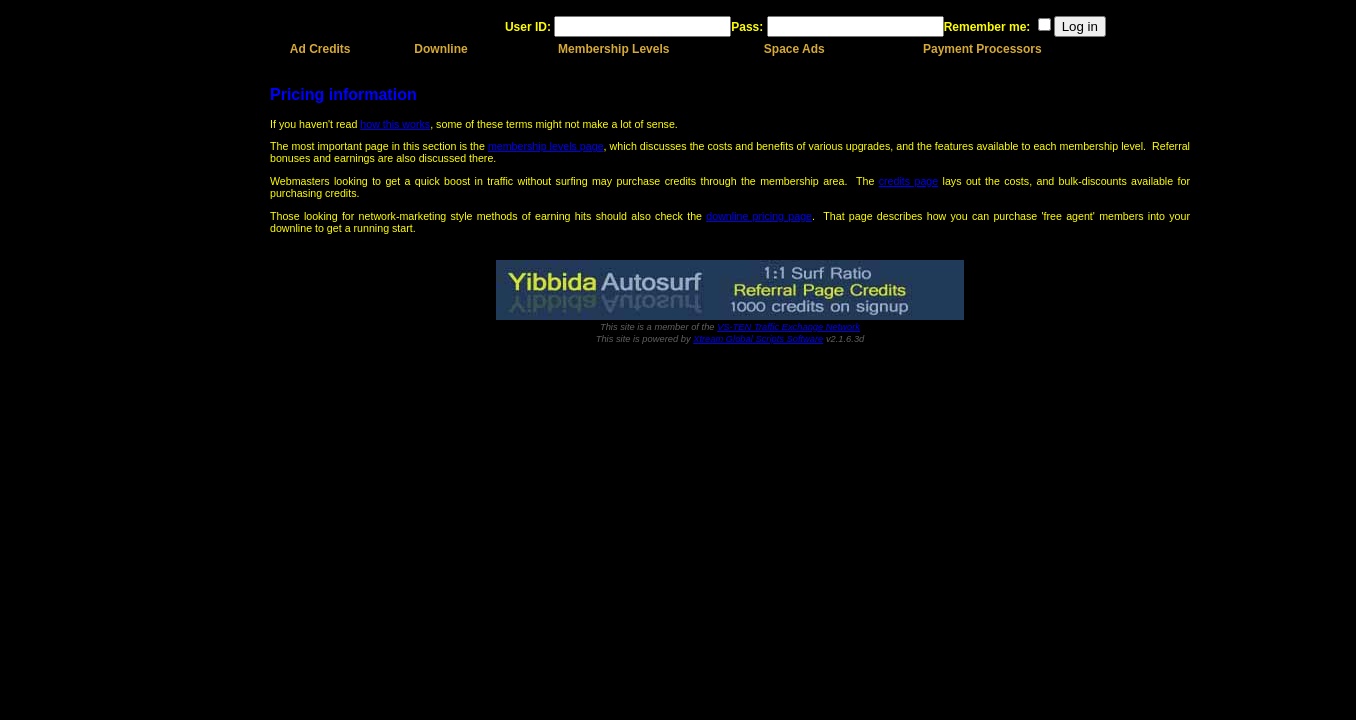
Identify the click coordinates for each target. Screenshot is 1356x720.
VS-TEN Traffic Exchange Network (788, 327)
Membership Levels (613, 49)
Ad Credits (320, 49)
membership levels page (546, 146)
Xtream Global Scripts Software (758, 339)
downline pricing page (759, 216)
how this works (395, 124)
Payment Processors (982, 49)
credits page (908, 181)
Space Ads (794, 49)
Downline (440, 49)
